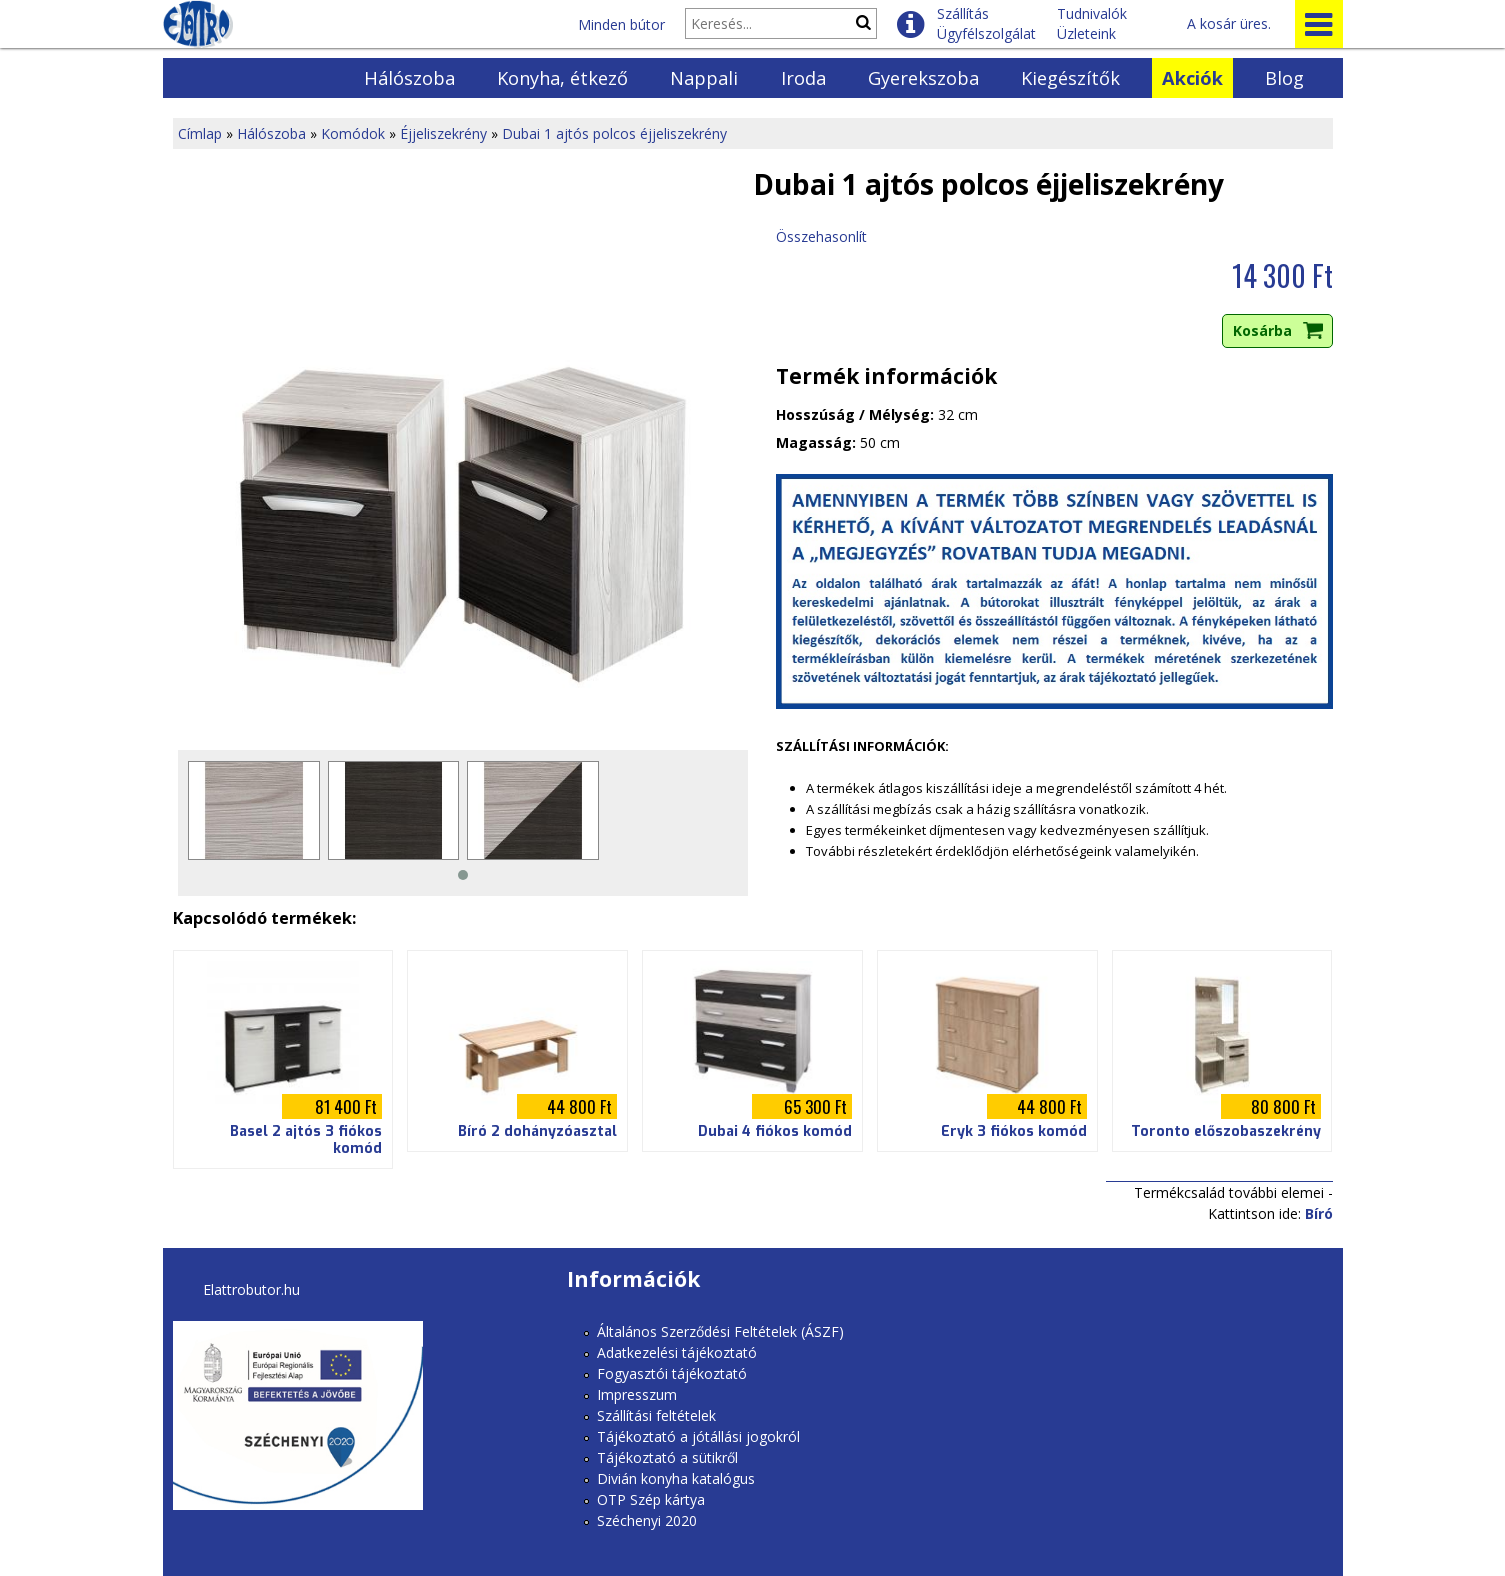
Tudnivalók (1092, 13)
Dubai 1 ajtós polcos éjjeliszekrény (614, 133)
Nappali (704, 78)
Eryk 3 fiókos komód (1014, 1131)
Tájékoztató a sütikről (667, 1457)
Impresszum (637, 1394)
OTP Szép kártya (651, 1499)
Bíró (1319, 1213)
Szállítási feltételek (656, 1415)
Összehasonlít (821, 236)
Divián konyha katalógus (676, 1478)
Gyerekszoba (923, 78)
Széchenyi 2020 (647, 1520)
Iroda (803, 78)
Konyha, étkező (562, 78)
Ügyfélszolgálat (986, 33)
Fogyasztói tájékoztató (672, 1373)
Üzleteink (1086, 33)
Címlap (200, 133)
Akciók (1192, 78)
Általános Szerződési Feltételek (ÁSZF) (720, 1331)
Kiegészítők (1070, 78)
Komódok (353, 133)
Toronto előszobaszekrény (1226, 1131)
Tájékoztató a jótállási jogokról (698, 1436)
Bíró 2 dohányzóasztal (537, 1131)
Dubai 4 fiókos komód (775, 1131)
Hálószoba (409, 78)
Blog (1284, 78)
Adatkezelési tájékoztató (677, 1352)
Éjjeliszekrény (443, 133)
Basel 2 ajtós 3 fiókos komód (306, 1140)
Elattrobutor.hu (251, 1289)
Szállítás (963, 13)
